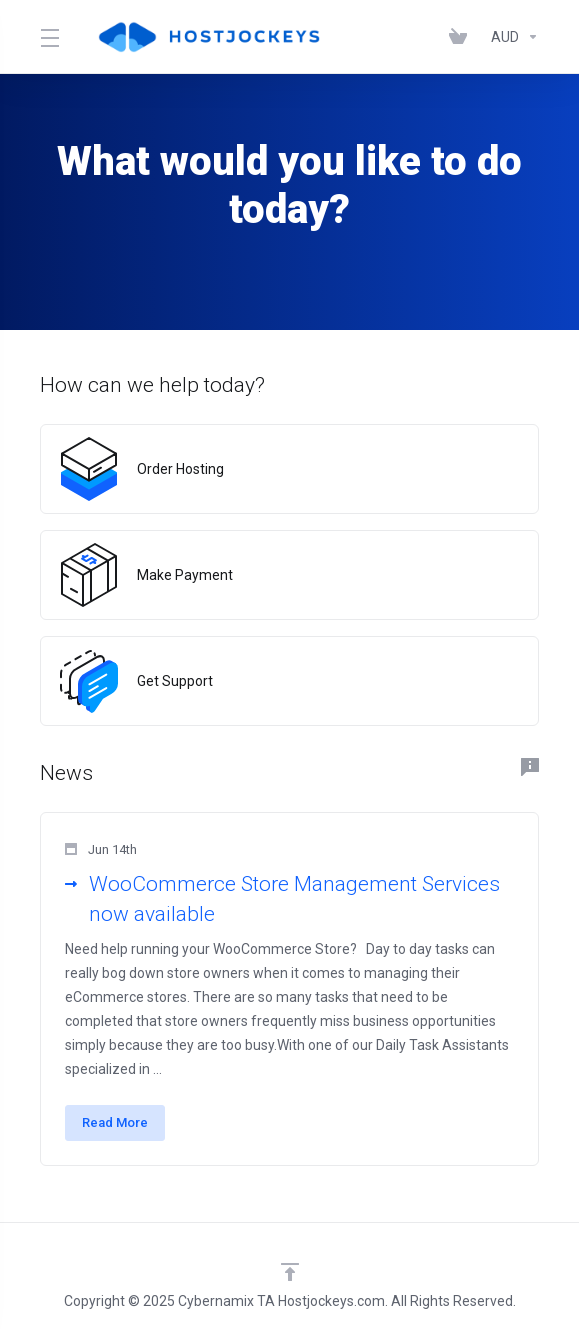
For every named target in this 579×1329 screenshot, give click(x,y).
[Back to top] (290, 1272)
